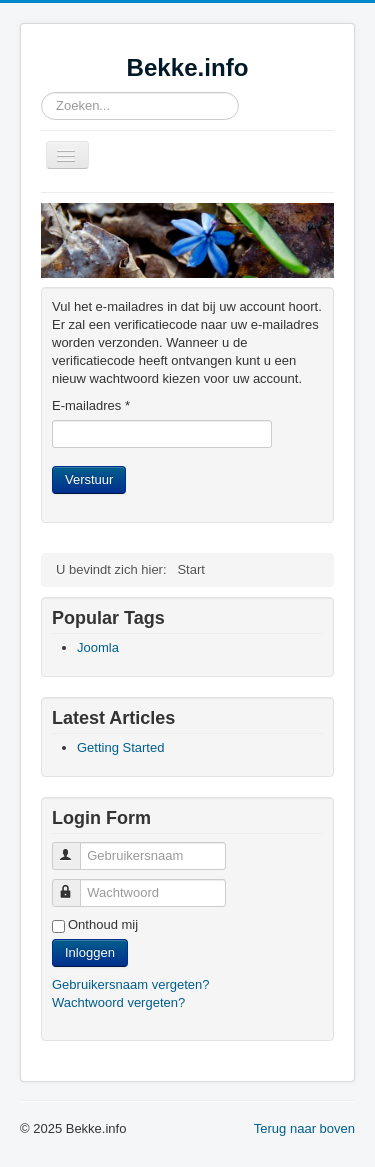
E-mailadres (91, 405)
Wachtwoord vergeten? (118, 1002)
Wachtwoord (75, 884)
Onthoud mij (103, 924)
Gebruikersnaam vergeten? (131, 984)
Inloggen (90, 952)
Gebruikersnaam (75, 847)
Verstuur (89, 479)
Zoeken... (41, 92)
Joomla (98, 647)
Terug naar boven (304, 1128)
